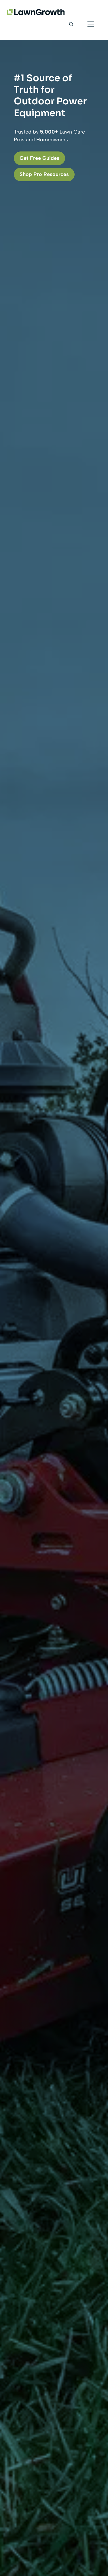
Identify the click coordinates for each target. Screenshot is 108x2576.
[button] (71, 24)
